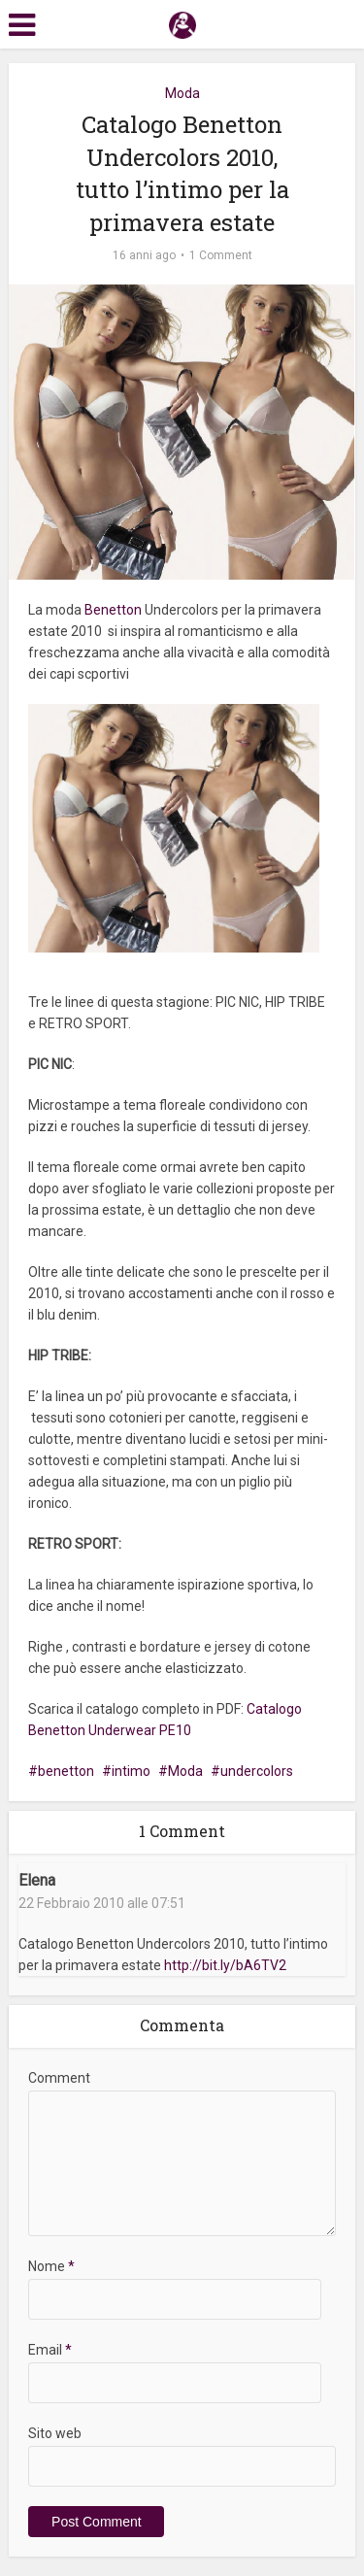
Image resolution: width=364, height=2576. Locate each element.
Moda (182, 93)
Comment (59, 2078)
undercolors (256, 1771)
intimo (131, 1771)
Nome (51, 2266)
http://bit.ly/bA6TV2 (225, 1965)
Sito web (55, 2433)
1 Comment (220, 255)
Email (50, 2350)
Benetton (114, 610)
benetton (66, 1771)
